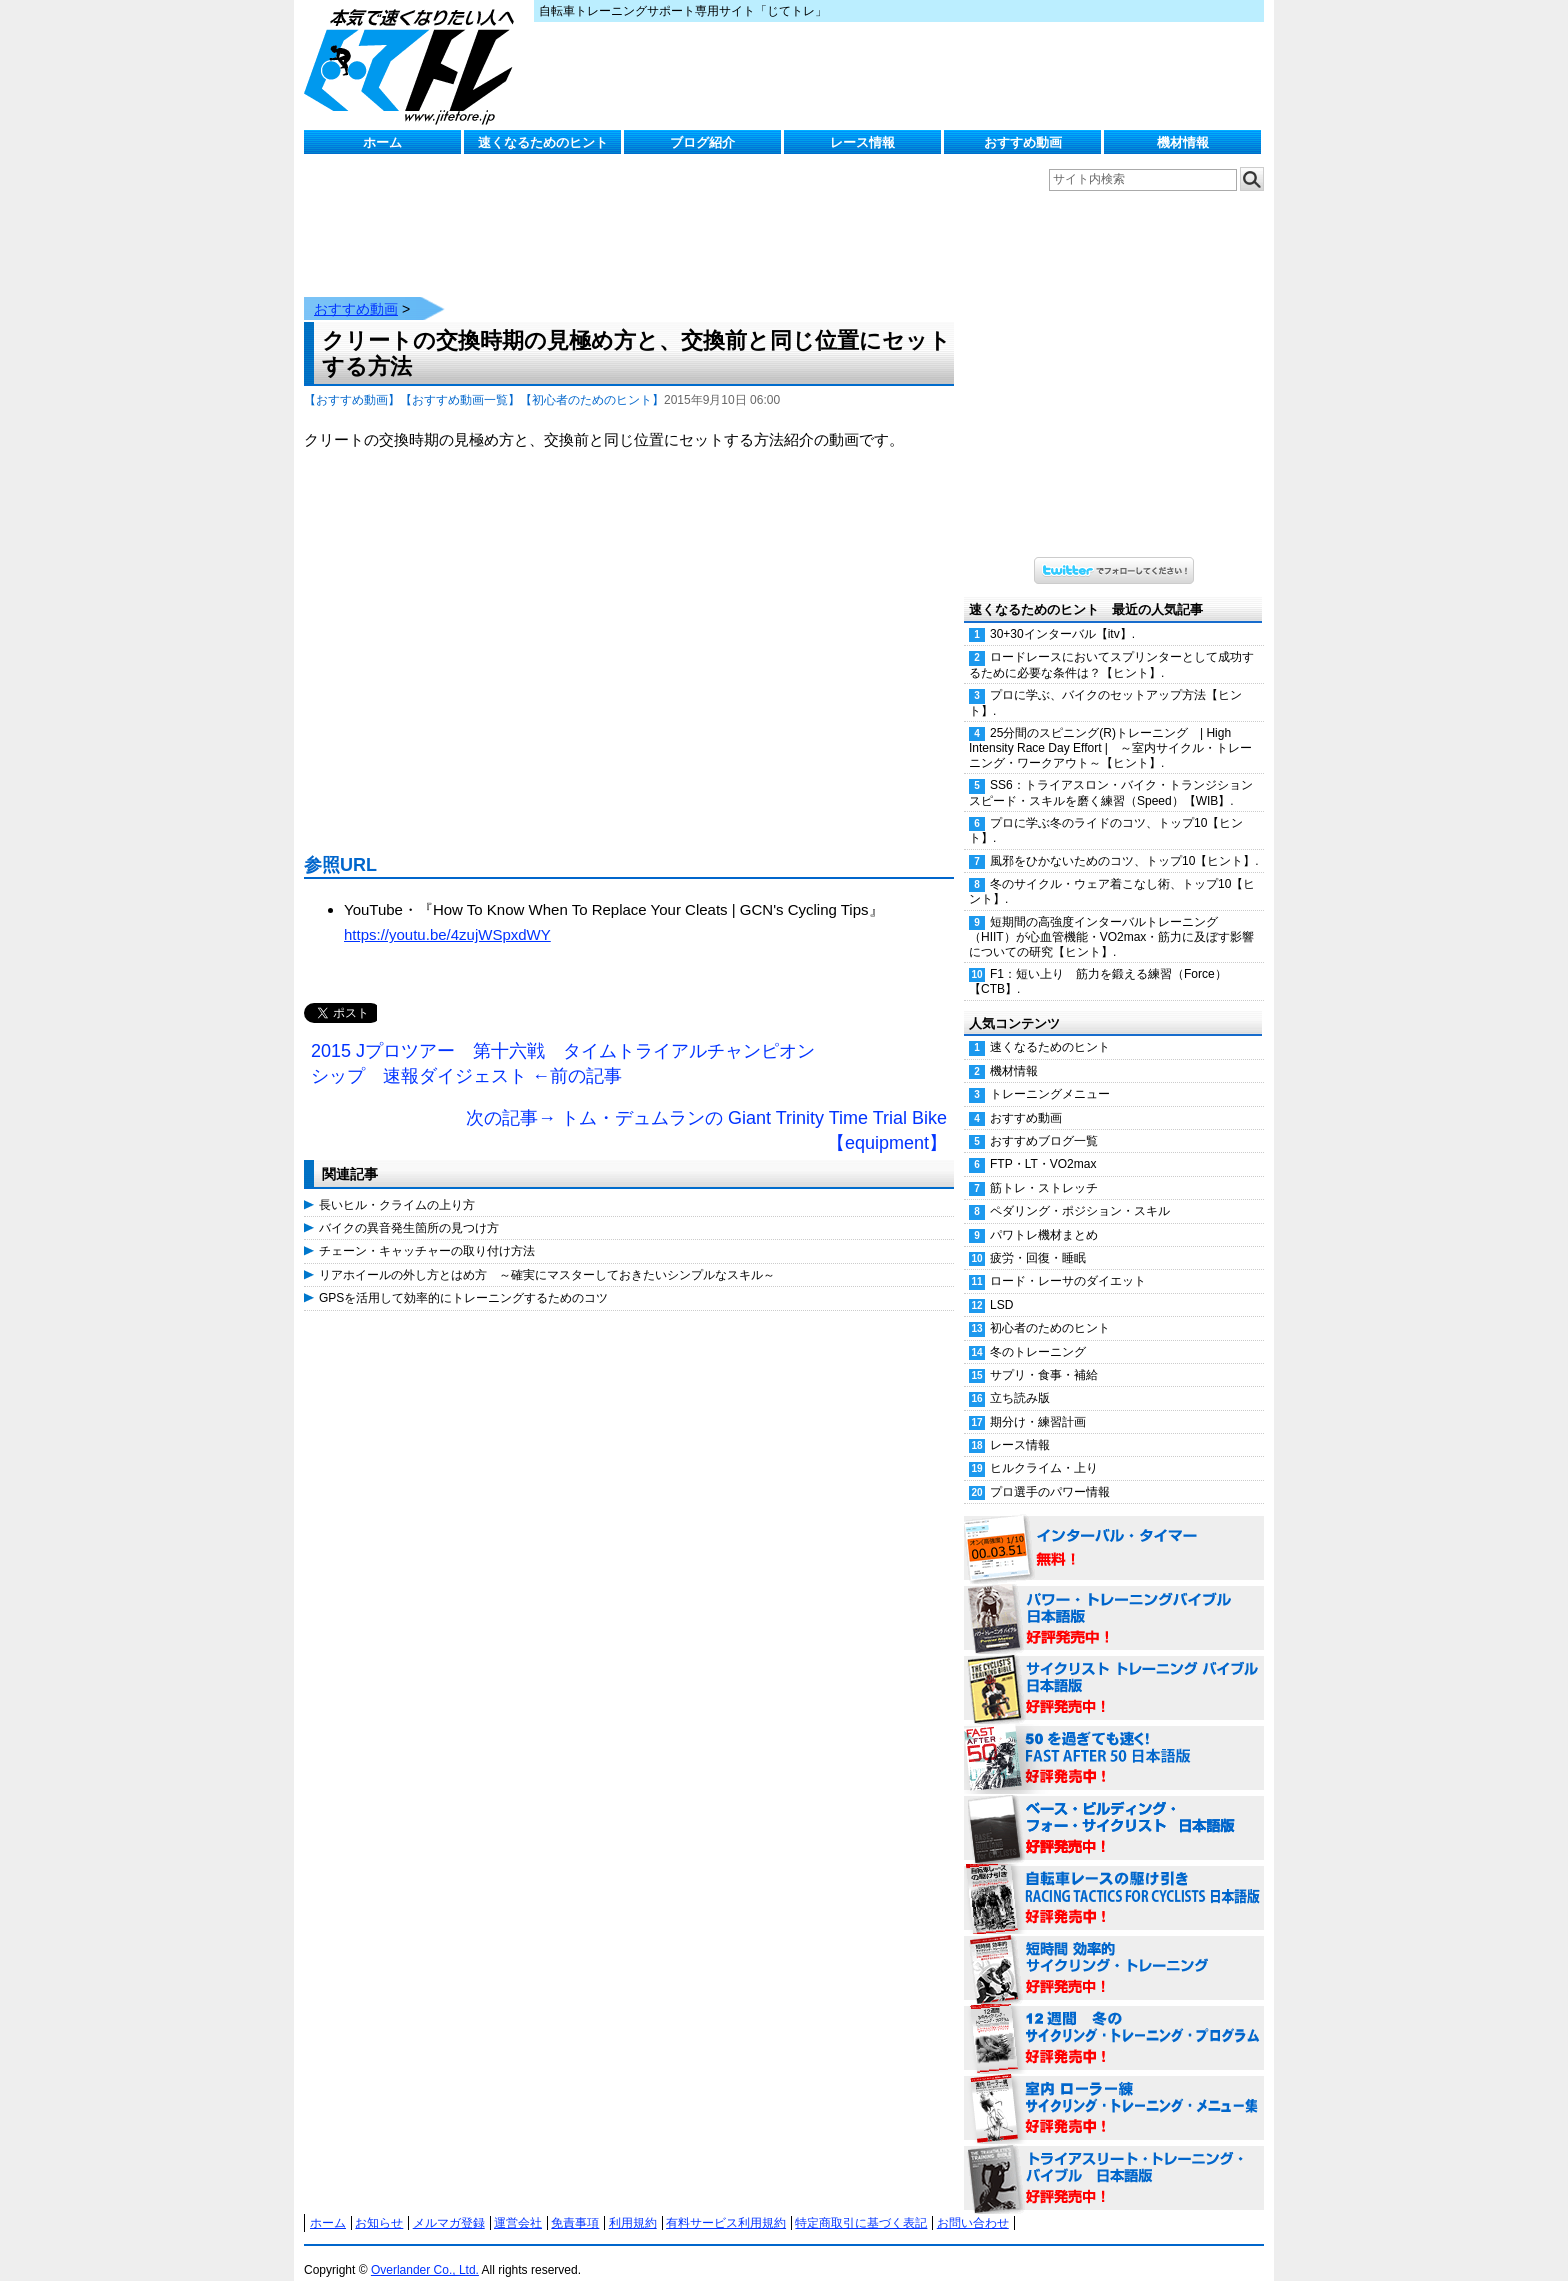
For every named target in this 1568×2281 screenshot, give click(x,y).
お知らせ (379, 2203)
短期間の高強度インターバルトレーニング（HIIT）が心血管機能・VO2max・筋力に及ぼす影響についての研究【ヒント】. (1111, 917)
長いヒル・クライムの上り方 (397, 1185)
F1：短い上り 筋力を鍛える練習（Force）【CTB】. (1098, 961)
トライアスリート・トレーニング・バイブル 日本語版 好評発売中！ (1114, 2159)
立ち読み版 (1020, 1378)
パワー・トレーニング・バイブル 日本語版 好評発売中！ (1114, 1599)
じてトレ (414, 65)
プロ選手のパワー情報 (1050, 1472)
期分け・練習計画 (1038, 1402)
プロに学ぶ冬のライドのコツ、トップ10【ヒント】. (1106, 810)
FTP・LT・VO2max (1043, 1144)
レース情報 (862, 142)
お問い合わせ (973, 2203)
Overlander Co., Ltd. (425, 2250)
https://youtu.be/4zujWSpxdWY (447, 914)
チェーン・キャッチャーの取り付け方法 (427, 1231)
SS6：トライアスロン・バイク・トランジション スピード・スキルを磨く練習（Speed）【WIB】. (1116, 772)
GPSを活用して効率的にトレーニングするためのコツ (463, 1278)
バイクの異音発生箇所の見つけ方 (409, 1208)
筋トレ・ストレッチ (1044, 1168)
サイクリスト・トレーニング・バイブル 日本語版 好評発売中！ (1114, 1669)
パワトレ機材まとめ (1044, 1215)
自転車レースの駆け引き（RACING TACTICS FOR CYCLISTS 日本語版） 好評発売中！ (1114, 1879)
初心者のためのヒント (1050, 1308)
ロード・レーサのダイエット (1068, 1261)
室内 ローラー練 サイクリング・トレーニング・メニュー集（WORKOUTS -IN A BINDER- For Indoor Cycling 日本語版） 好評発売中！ (1114, 2089)
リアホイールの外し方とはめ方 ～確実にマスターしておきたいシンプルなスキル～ (547, 1255)
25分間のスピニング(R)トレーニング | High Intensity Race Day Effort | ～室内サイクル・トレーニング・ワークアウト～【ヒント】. (1110, 728)
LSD (1001, 1285)
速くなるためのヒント (543, 142)
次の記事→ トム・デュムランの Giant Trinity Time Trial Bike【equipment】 (706, 1111)
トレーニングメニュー (1050, 1074)
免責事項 (575, 2203)
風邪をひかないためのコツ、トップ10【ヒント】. (1124, 841)
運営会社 (518, 2203)
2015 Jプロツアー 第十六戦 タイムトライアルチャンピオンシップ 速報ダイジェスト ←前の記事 (563, 1044)
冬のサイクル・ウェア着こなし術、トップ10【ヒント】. (1112, 871)
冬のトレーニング (1038, 1332)
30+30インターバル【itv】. (1062, 614)
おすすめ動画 (1023, 142)
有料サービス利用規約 (726, 2203)
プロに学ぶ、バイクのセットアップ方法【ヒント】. (1105, 682)
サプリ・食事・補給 (1044, 1355)
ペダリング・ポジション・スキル (1080, 1191)
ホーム (382, 142)
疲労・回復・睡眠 (1038, 1238)
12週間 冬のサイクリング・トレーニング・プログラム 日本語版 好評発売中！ (1114, 2019)
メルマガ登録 (449, 2203)
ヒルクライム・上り (1044, 1448)
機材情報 (1183, 142)
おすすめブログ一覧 (1044, 1121)
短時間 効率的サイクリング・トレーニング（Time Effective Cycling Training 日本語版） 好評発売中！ (1114, 1949)
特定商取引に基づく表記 (861, 2203)
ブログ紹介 (702, 142)
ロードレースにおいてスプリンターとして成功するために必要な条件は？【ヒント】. (1111, 644)
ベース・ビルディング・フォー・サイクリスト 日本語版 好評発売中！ (1114, 1809)
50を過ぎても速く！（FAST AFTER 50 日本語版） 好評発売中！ (1114, 1739)
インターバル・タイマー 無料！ (1114, 1529)
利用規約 (633, 2203)
